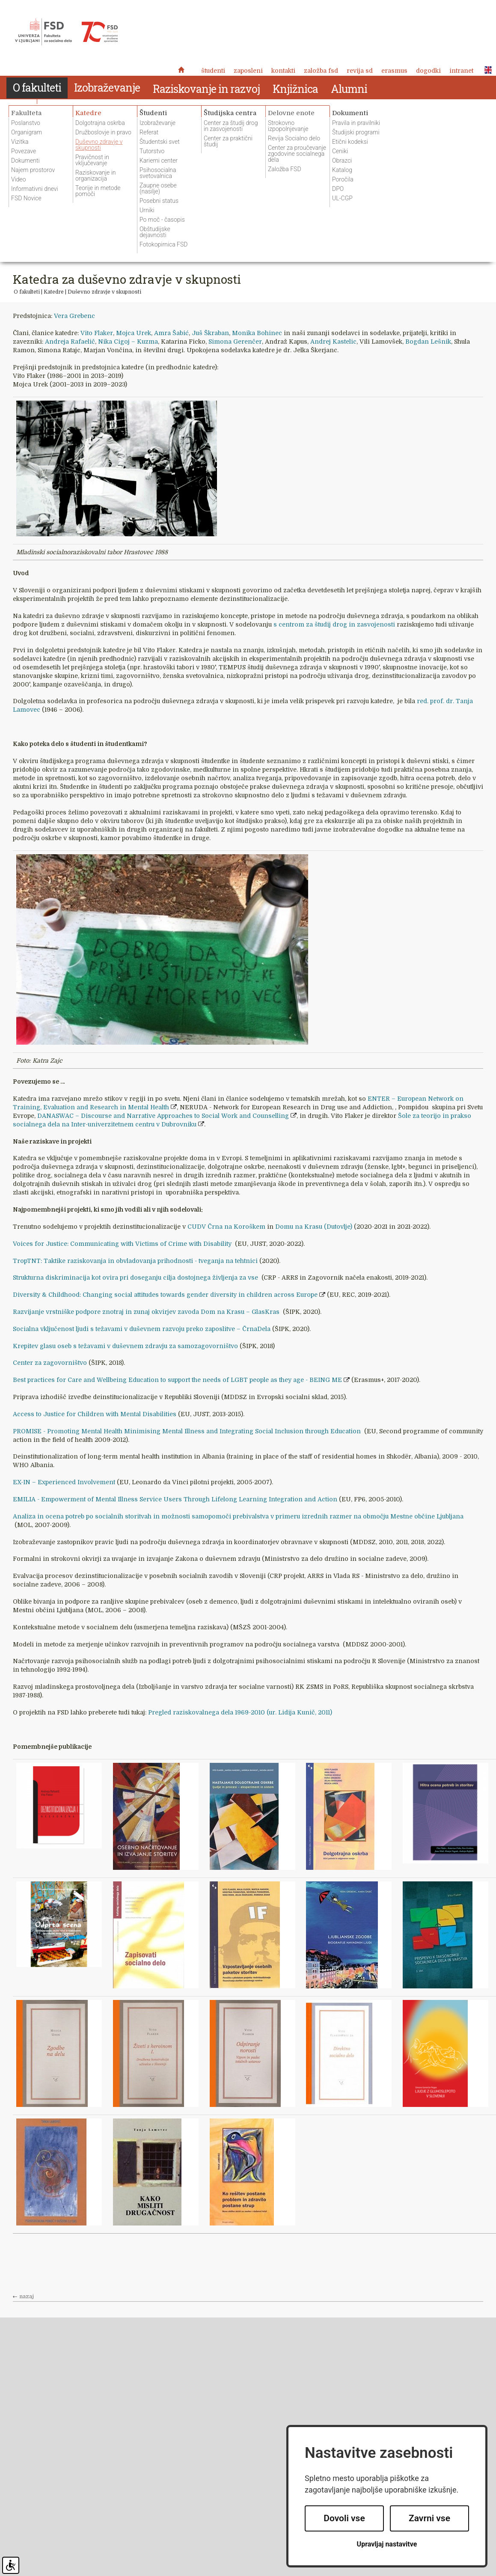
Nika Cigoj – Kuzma (128, 341)
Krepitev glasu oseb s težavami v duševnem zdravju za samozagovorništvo (125, 1346)
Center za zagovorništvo (50, 1362)
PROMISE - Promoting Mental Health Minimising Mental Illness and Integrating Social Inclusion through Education (187, 1431)
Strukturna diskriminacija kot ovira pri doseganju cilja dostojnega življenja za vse (136, 1277)
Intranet (461, 70)
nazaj (26, 2297)
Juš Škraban (210, 333)
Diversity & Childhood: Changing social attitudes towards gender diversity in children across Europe (165, 1294)
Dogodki (428, 70)
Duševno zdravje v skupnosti (104, 292)
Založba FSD (321, 70)
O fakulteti (27, 292)
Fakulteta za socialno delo (66, 32)
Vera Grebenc (74, 315)
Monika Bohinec (257, 333)
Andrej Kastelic (333, 341)
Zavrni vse (429, 2518)
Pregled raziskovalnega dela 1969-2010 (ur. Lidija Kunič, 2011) (240, 1712)
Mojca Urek (133, 333)
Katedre (54, 292)
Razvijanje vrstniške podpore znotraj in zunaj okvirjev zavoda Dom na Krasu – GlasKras (147, 1311)
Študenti (213, 70)
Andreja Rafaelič (70, 341)
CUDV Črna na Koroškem (226, 1226)
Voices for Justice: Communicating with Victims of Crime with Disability (123, 1243)
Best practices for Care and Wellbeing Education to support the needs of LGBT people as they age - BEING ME (177, 1379)
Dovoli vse (344, 2518)
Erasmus (394, 70)
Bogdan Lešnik (428, 341)
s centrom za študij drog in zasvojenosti (335, 624)
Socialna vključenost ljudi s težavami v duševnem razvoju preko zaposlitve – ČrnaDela (141, 1328)
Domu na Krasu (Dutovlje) (314, 1226)
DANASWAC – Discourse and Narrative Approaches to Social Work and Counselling (163, 1115)
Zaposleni (248, 70)
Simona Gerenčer (235, 341)
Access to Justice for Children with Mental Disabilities (94, 1414)
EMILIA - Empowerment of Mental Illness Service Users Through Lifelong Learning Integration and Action (175, 1499)
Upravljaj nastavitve (387, 2544)
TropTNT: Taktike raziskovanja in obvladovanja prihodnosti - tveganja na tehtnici (136, 1260)
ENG (486, 70)
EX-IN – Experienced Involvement (64, 1482)
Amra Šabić (171, 333)
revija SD (360, 70)
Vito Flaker (96, 333)
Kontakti (283, 70)
